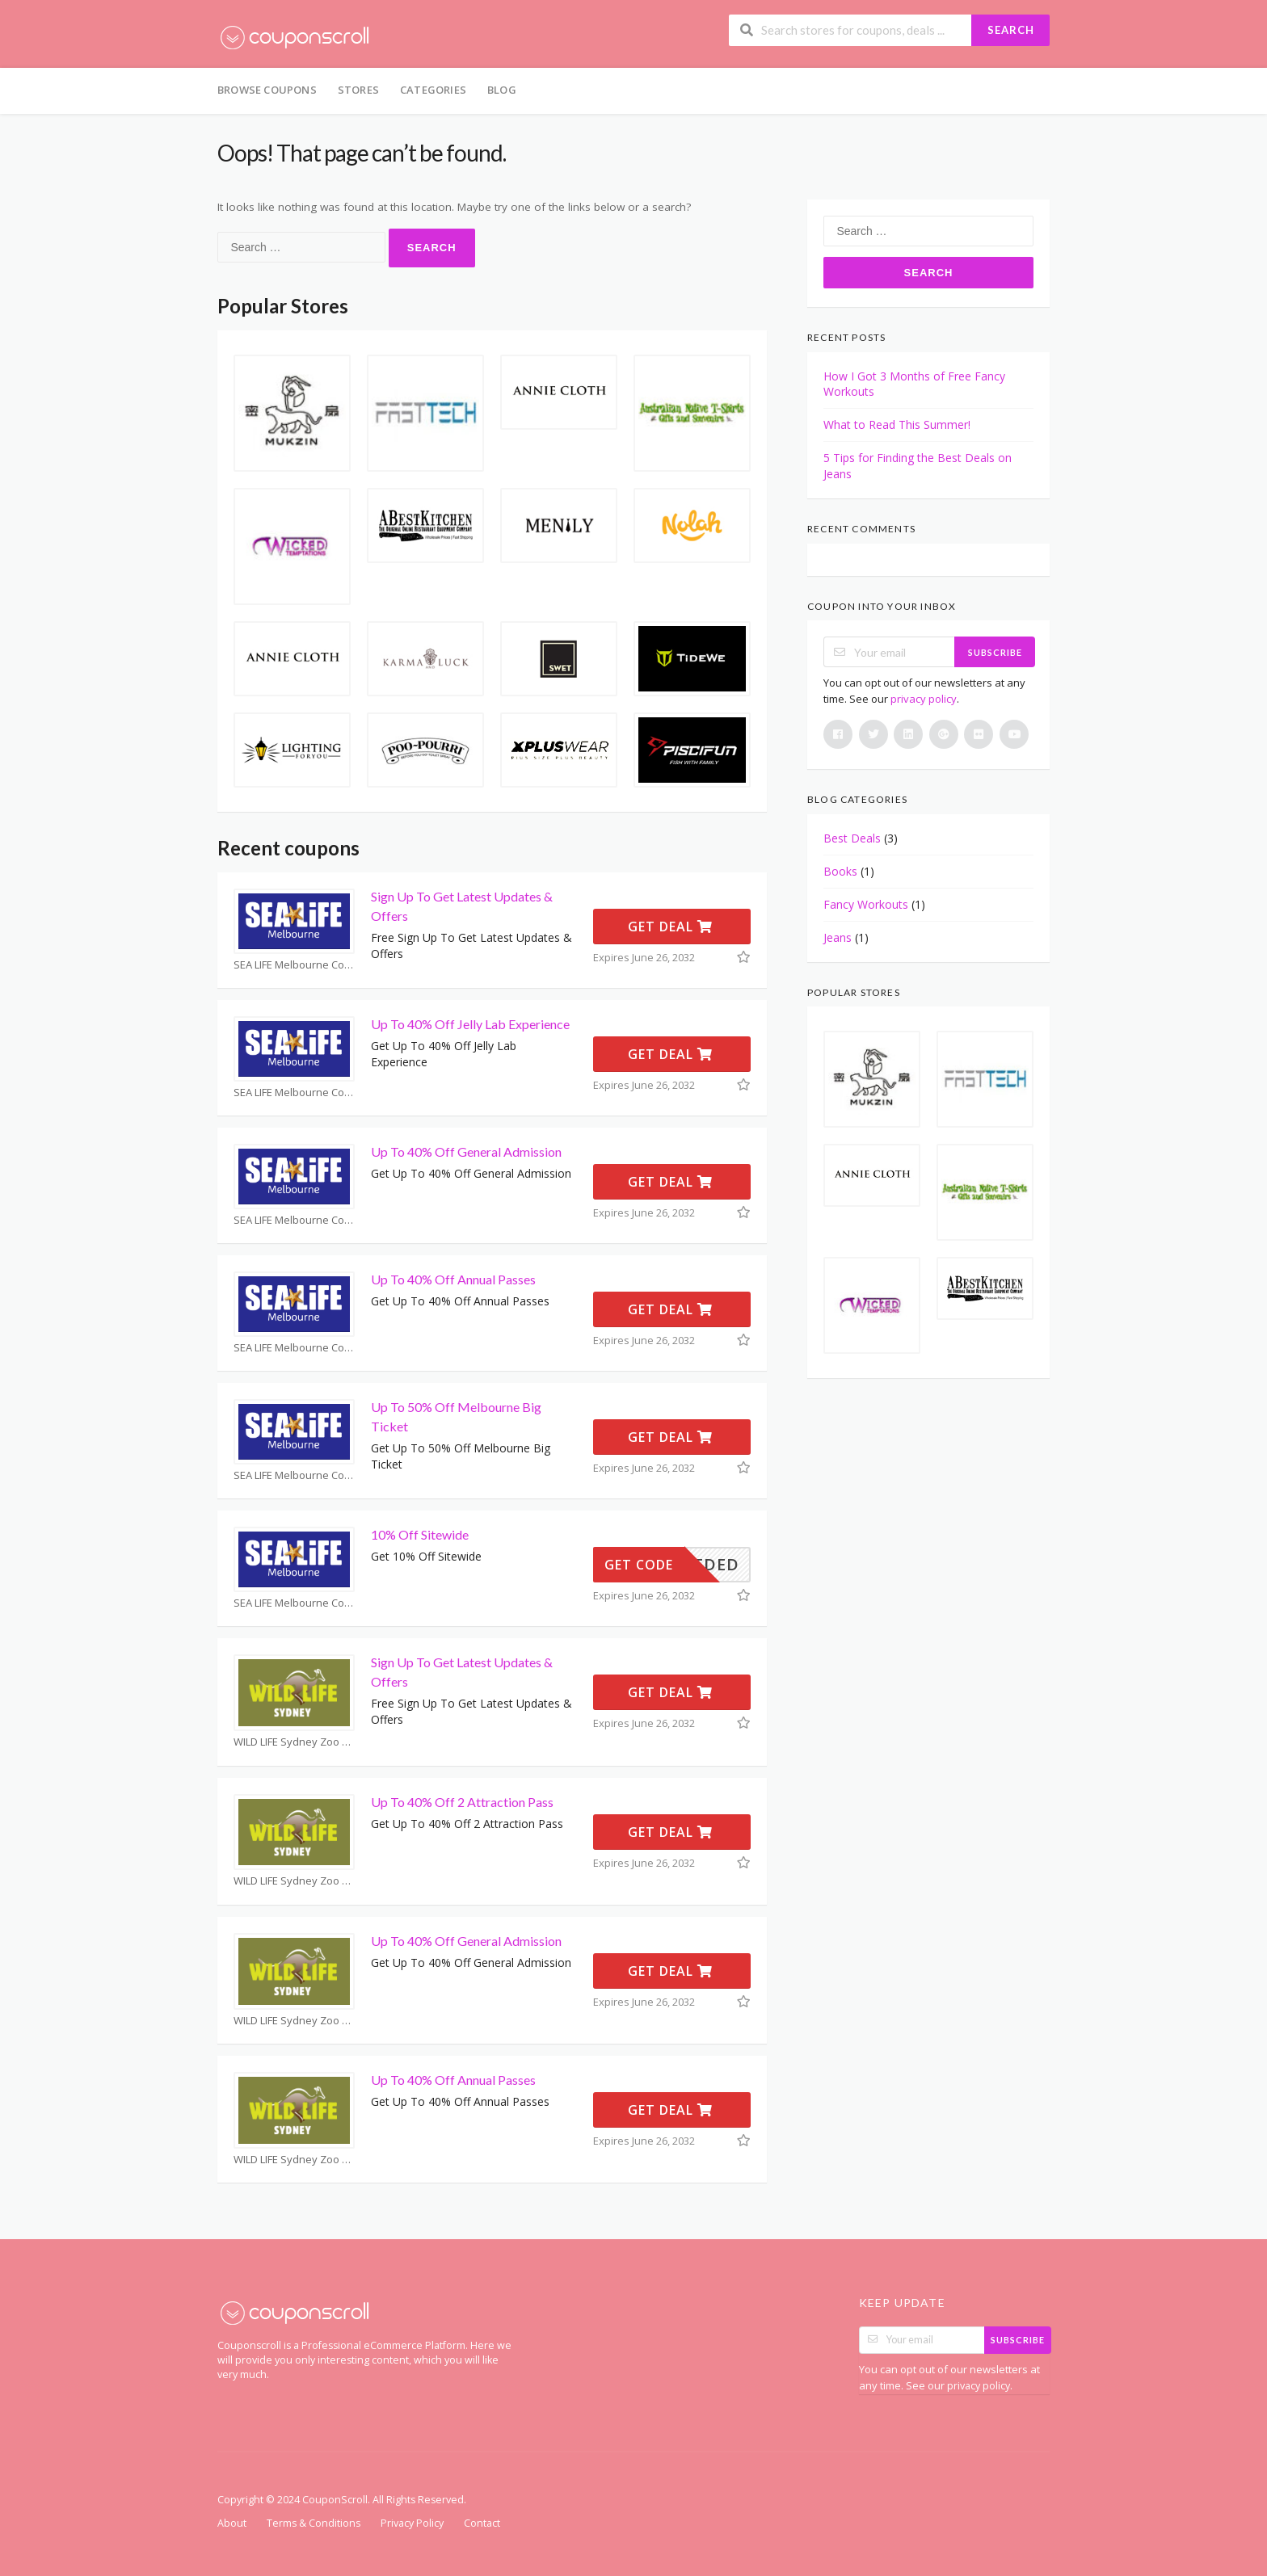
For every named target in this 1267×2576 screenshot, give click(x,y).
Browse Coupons (267, 89)
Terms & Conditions (313, 2523)
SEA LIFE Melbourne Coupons (294, 965)
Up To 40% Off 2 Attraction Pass (462, 1801)
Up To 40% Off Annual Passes (453, 1279)
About (231, 2523)
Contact (482, 2523)
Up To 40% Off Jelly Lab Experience (470, 1024)
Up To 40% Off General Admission (466, 1151)
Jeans (837, 937)
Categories (433, 89)
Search (1010, 29)
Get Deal (670, 926)
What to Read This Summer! (896, 424)
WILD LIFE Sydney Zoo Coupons (294, 1742)
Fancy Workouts (865, 904)
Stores (358, 89)
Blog (501, 89)
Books (840, 871)
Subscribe (995, 652)
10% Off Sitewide (420, 1534)
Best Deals (852, 838)
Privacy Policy (412, 2523)
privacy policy (923, 698)
